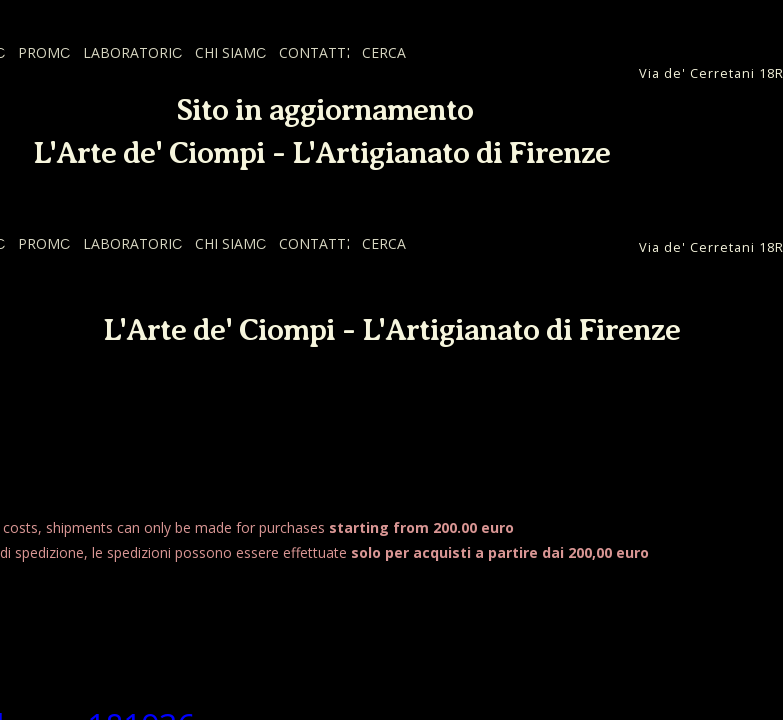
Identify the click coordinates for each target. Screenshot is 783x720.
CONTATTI (314, 52)
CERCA (384, 52)
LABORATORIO (133, 52)
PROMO (44, 52)
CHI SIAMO (231, 52)
